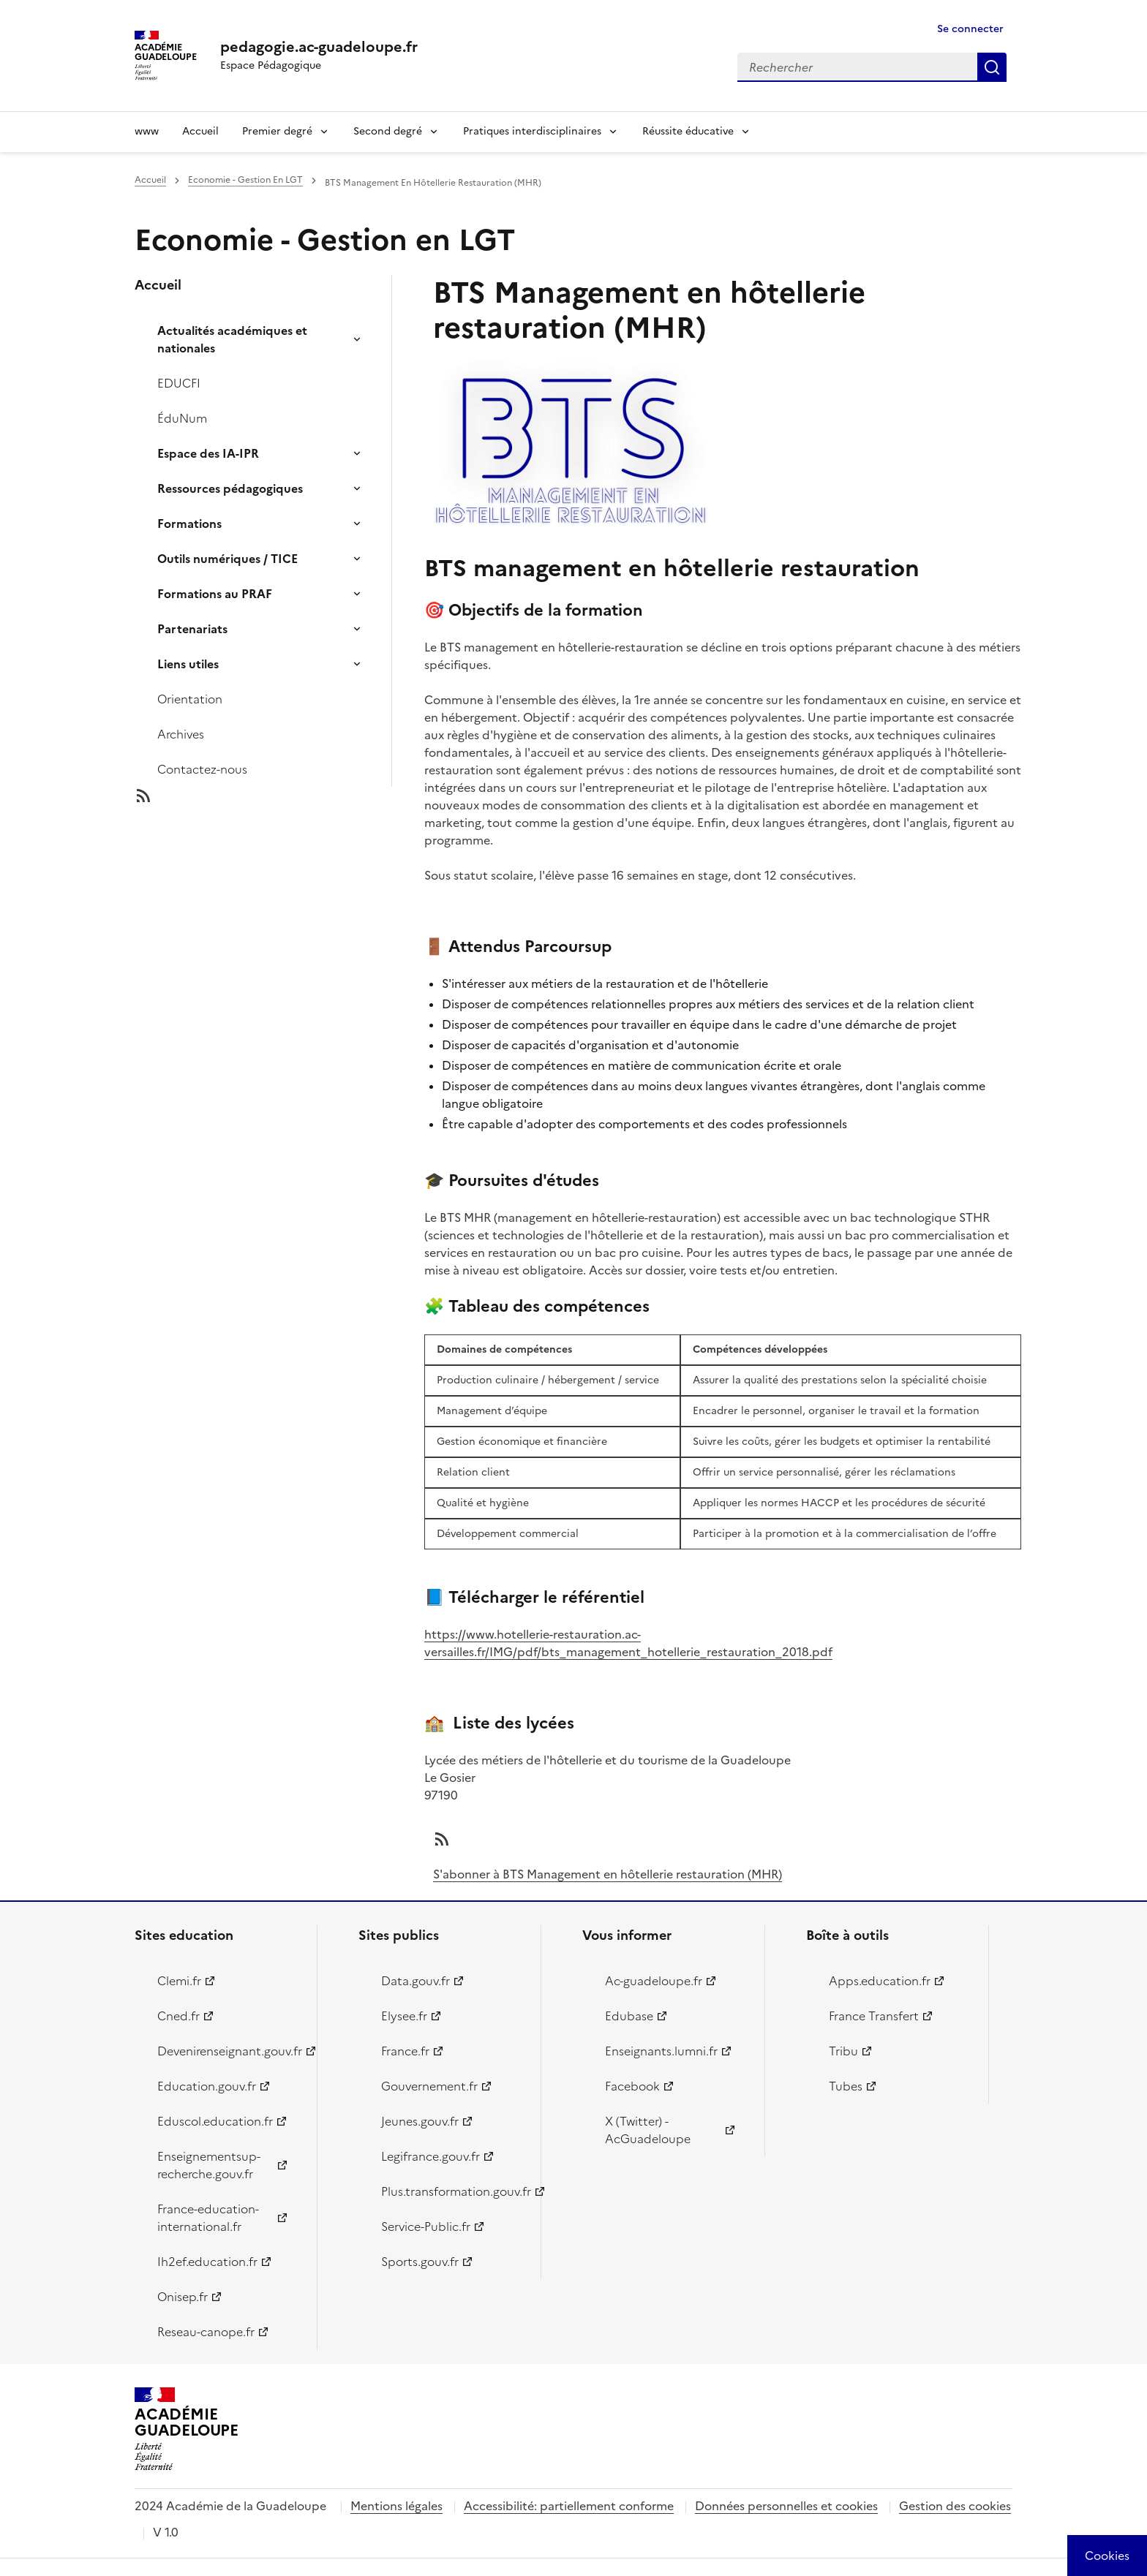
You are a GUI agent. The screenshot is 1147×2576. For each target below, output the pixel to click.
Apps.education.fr (879, 1981)
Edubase (629, 2016)
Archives (180, 734)
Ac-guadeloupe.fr (653, 1981)
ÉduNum (182, 418)
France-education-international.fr (208, 2217)
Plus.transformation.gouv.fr (452, 2191)
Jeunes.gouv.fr (420, 2121)
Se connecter (970, 29)
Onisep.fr (182, 2296)
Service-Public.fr (425, 2226)
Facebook (632, 2086)
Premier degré (277, 131)
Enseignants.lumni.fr (661, 2051)
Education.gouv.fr (206, 2086)
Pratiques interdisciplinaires (532, 131)
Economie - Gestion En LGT (245, 179)
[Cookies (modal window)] (1107, 2555)
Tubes (845, 2086)
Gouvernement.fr (429, 2086)
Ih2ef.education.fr (207, 2261)
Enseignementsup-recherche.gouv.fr (208, 2165)
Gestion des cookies (955, 2506)
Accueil (200, 131)
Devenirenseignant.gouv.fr (228, 2051)
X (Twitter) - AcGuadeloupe (648, 2130)
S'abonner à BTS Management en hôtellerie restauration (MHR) (607, 1874)
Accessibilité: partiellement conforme (569, 2506)
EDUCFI (178, 383)
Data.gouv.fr (415, 1981)
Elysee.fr (404, 2016)
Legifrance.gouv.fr (430, 2156)
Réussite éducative (688, 131)
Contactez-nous (202, 769)
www (147, 131)
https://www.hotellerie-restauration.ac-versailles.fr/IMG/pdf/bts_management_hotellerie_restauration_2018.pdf (628, 1643)
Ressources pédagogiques (230, 488)
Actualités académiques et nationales (232, 339)
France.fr (405, 2051)
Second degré (387, 131)
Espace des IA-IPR (208, 453)
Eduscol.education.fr (215, 2121)
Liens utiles (188, 664)
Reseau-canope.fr (206, 2332)
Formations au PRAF (214, 594)
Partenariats (192, 629)
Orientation (189, 699)
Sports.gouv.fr (420, 2261)
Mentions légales (396, 2506)
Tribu (843, 2051)
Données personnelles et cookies (786, 2506)
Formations (189, 523)
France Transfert (874, 2016)
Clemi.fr (179, 1981)
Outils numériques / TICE (227, 558)
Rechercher (992, 67)
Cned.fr (178, 2016)
